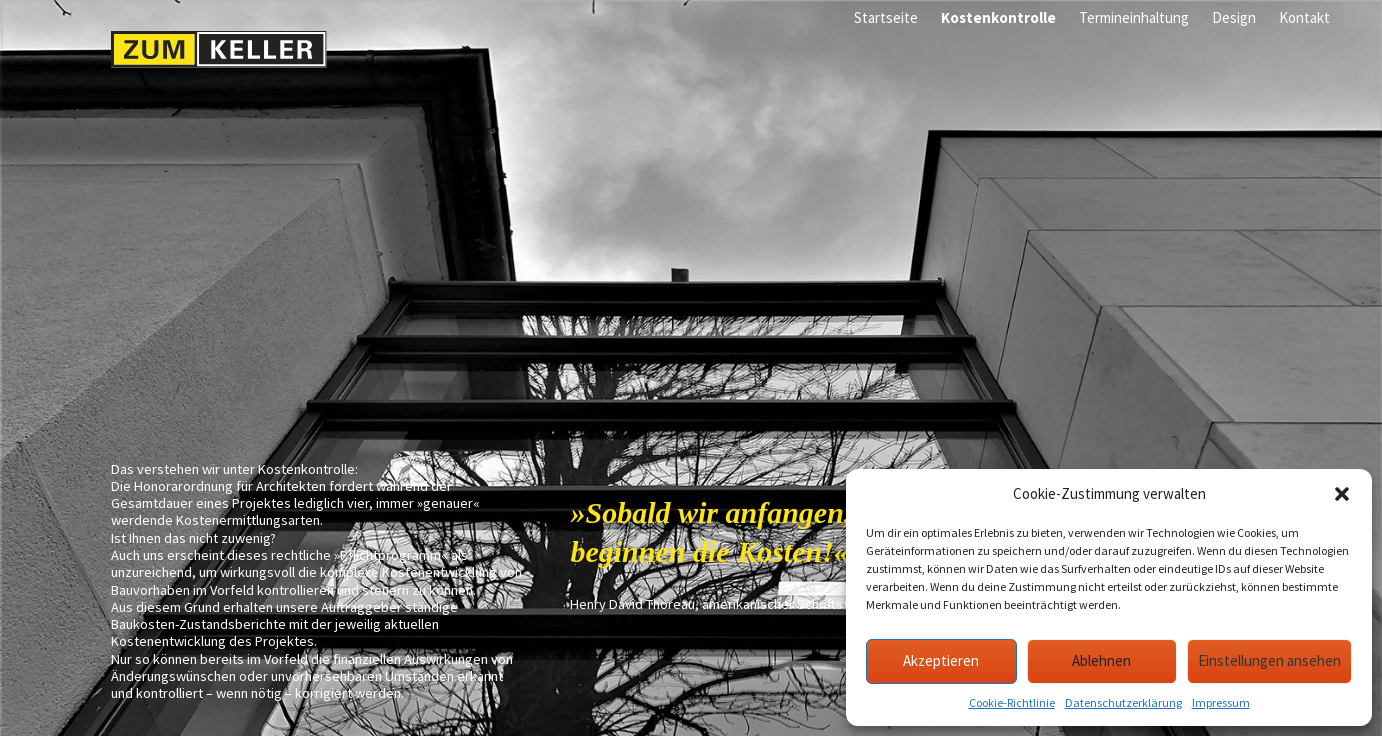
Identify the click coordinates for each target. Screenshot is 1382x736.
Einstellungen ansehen (1269, 660)
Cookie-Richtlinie (1012, 702)
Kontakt (1304, 17)
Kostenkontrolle (998, 17)
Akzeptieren (941, 660)
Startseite (886, 17)
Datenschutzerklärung (1123, 702)
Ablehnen (1101, 660)
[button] (1342, 494)
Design (1234, 17)
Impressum (1221, 702)
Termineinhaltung (1134, 17)
